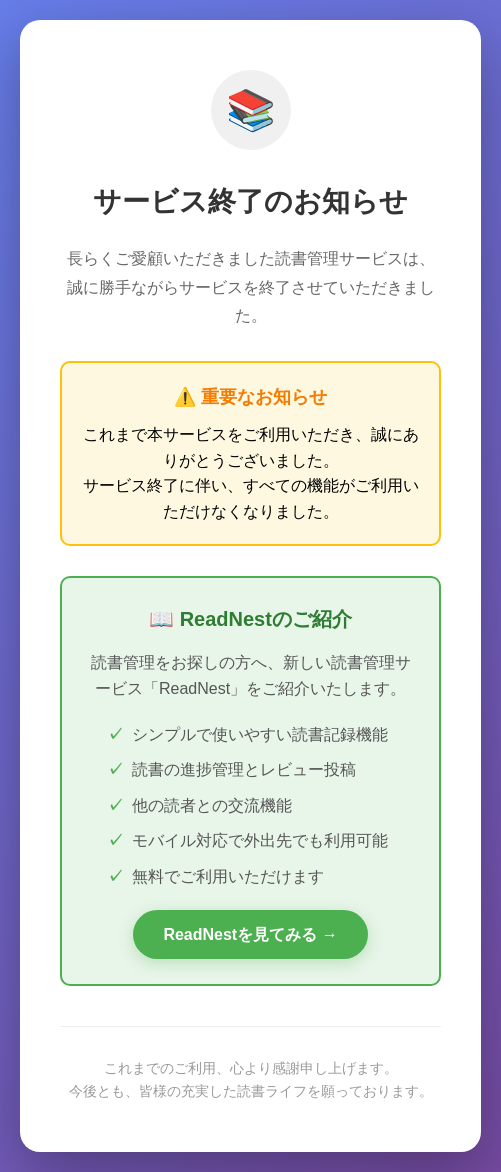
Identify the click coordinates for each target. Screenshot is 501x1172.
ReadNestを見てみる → (250, 934)
